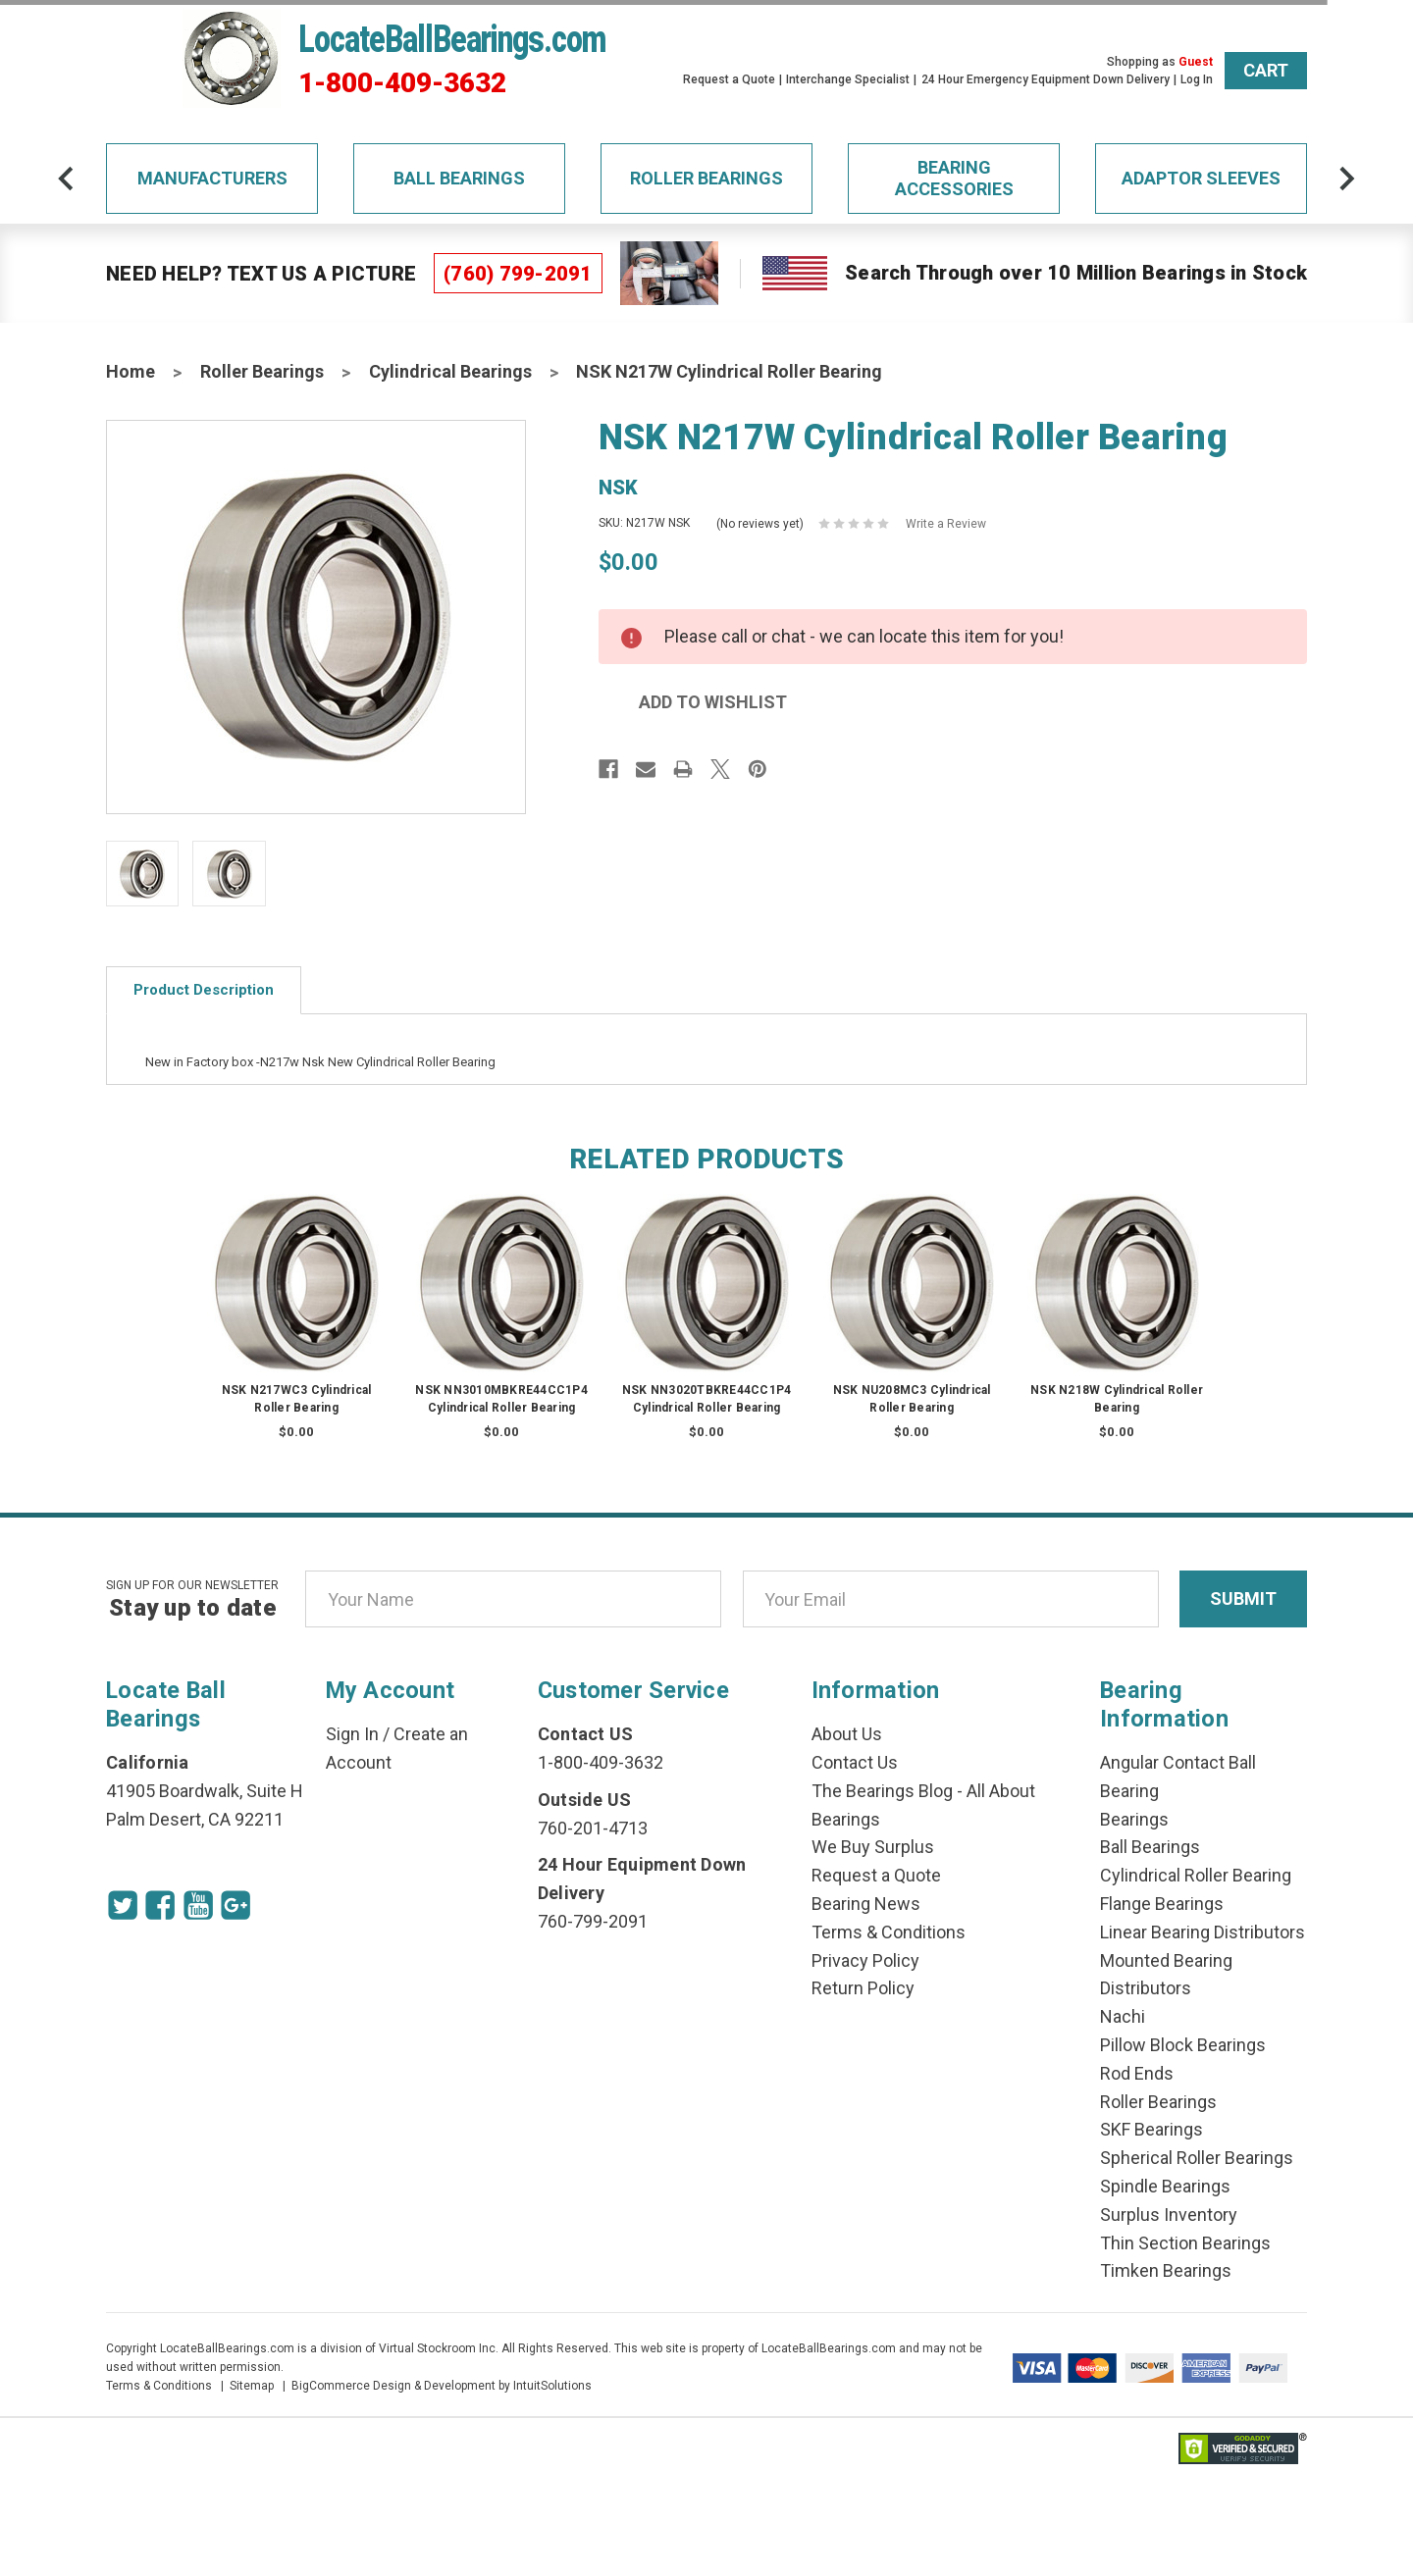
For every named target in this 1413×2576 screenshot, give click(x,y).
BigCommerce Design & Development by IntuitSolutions (441, 2386)
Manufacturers (212, 178)
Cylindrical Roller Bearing (1195, 1875)
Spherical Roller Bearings (1196, 2157)
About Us (846, 1734)
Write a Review (946, 524)
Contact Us (854, 1762)
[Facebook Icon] (168, 1908)
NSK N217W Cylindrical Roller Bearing (729, 371)
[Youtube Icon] (212, 1908)
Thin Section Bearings (1185, 2243)
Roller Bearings (706, 178)
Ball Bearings (459, 178)
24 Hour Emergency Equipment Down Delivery (1045, 79)
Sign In (352, 1734)
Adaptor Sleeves (1201, 178)
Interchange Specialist (848, 79)
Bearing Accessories (954, 178)
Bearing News (865, 1903)
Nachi (1122, 2016)
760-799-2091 (593, 1921)
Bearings (1134, 1819)
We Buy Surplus (872, 1846)
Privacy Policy (865, 1960)
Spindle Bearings (1165, 2186)
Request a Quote (729, 79)
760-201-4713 (593, 1828)
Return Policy (863, 1988)
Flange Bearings (1162, 1903)
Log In (1196, 79)
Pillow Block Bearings (1183, 2045)
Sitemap (252, 2386)
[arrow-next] (1372, 178)
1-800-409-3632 (402, 83)
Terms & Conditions (888, 1932)
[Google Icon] (255, 1908)
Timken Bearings (1165, 2270)
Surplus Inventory (1168, 2214)
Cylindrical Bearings (450, 371)
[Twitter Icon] (125, 1908)
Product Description (203, 990)
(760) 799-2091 (518, 273)
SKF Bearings (1151, 2129)
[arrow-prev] (40, 178)
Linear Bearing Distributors (1202, 1932)
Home (130, 371)
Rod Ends (1137, 2073)
